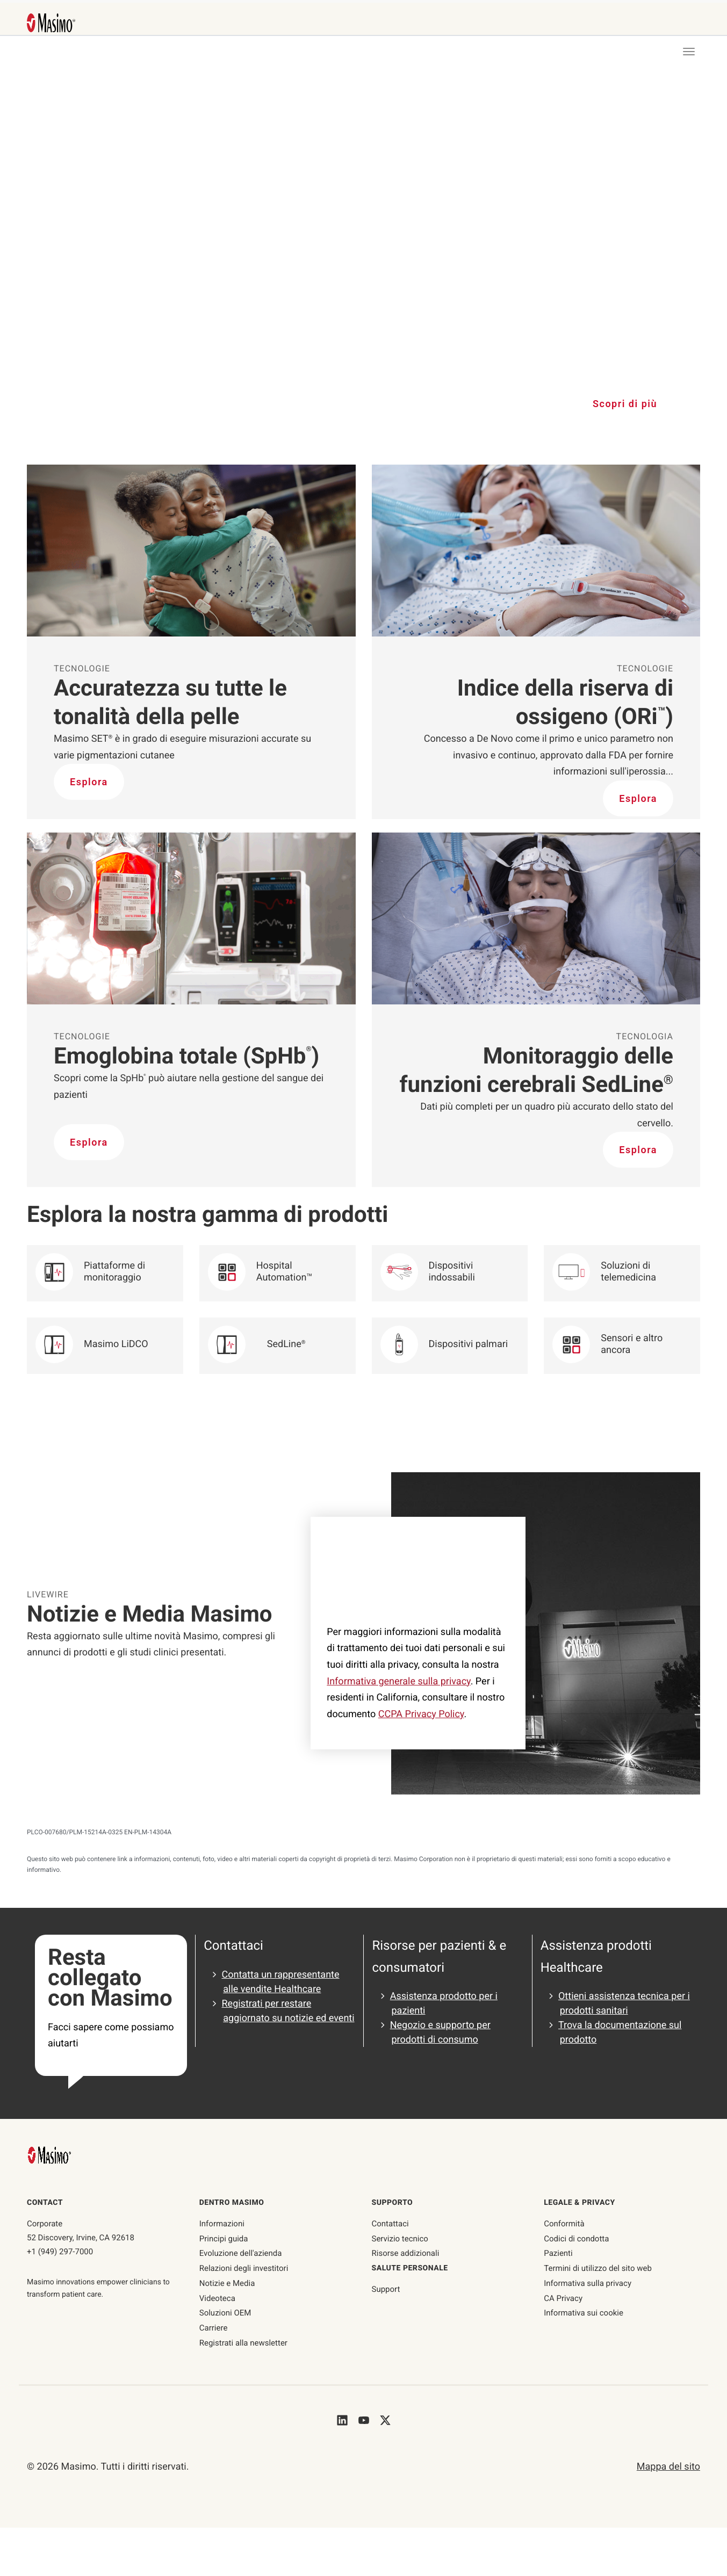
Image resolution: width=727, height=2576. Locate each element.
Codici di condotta (576, 2239)
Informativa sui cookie (583, 2313)
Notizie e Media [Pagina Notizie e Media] (227, 2283)
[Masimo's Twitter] (385, 2420)
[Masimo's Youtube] (363, 2420)
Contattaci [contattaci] (390, 2223)
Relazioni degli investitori (244, 2268)
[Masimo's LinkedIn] (342, 2420)
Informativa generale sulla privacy (398, 1681)
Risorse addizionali (406, 2253)
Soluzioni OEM (225, 2313)
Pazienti (558, 2253)
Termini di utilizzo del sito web (598, 2268)
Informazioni (221, 2223)
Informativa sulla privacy (587, 2283)
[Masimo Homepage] (50, 2154)
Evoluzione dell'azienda (240, 2253)
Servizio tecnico (400, 2239)
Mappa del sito (668, 2466)
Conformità (564, 2223)
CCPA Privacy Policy (421, 1714)
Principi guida (223, 2239)
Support (386, 2289)
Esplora (89, 781)
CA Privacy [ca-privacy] (563, 2298)
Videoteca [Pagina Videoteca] (217, 2298)
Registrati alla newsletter (243, 2343)
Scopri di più (625, 403)
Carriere (213, 2328)
